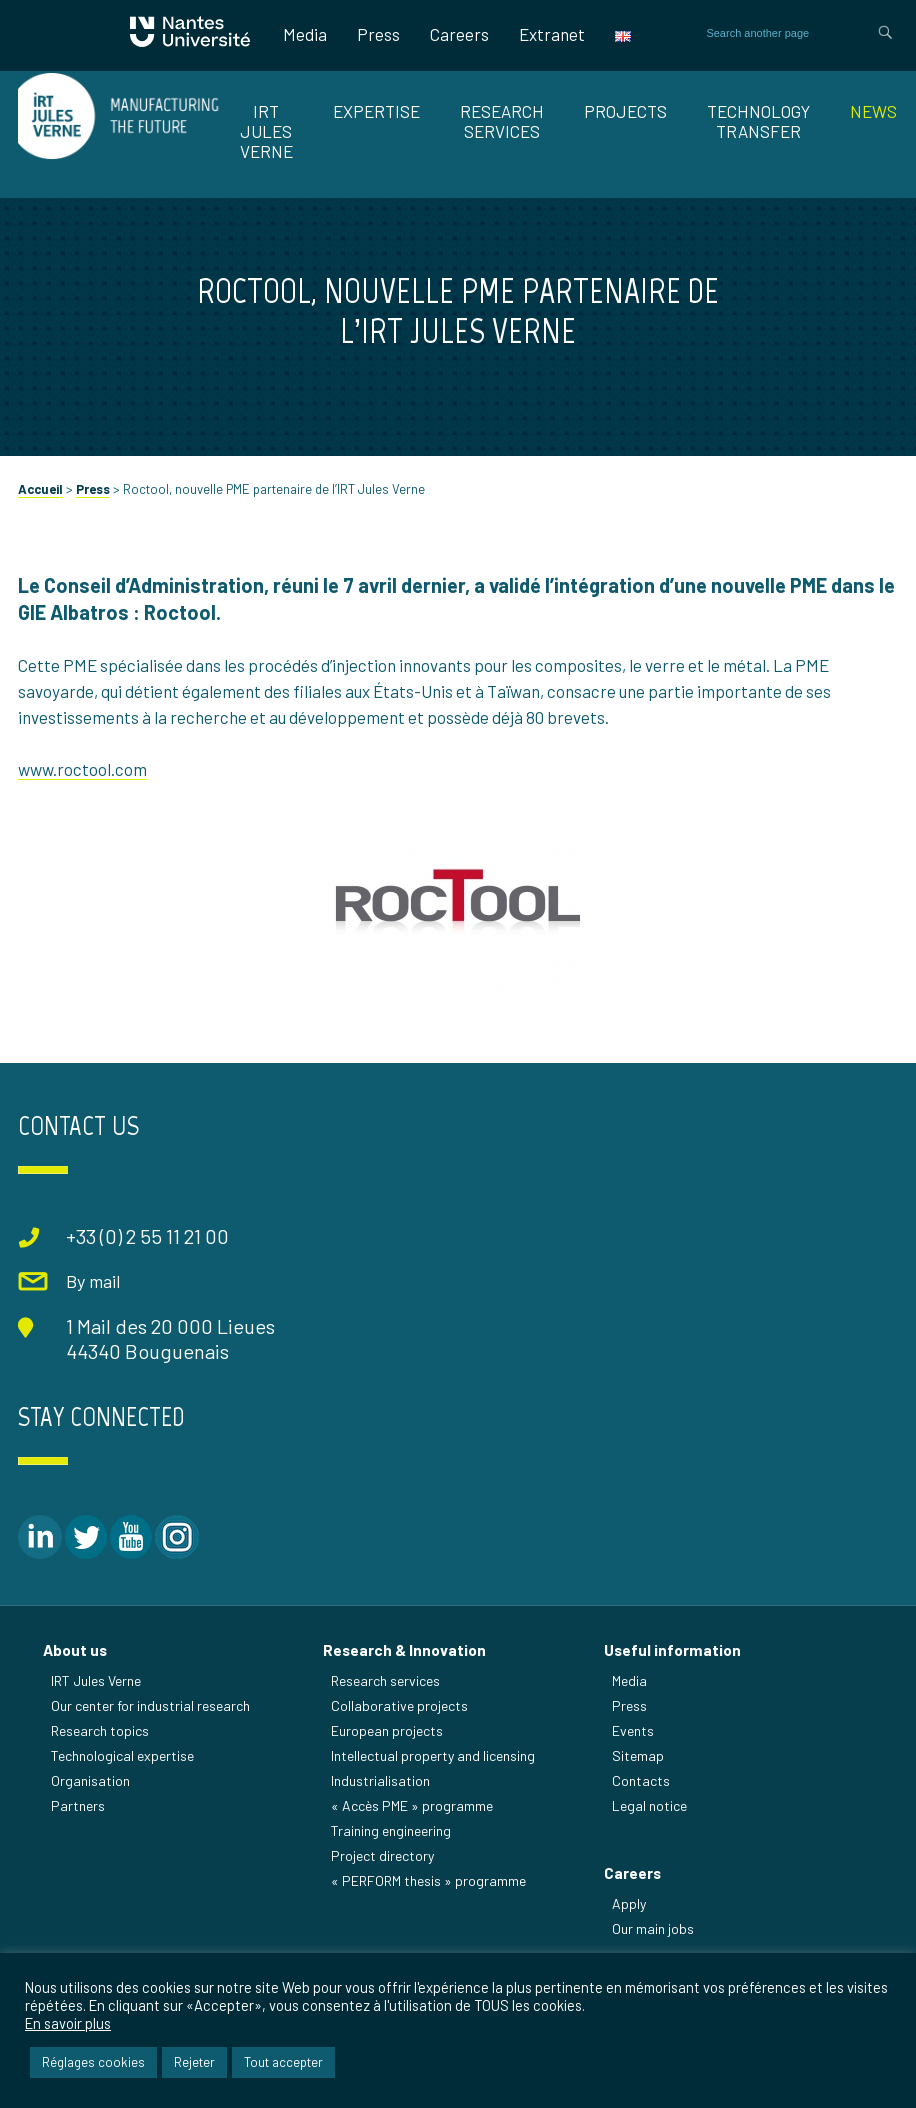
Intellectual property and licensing (433, 1755)
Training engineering (391, 1830)
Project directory (382, 1855)
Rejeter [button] (194, 2062)
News (873, 111)
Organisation (90, 1780)
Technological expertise (122, 1755)
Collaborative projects (399, 1705)
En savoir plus (68, 2023)
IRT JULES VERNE (266, 131)
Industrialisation (380, 1780)
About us (75, 1650)
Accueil (40, 489)
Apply (629, 1903)
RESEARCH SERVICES (502, 121)
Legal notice (649, 1805)
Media (305, 34)
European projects (387, 1730)
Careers (459, 34)
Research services (385, 1680)
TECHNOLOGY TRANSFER (758, 121)
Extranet (552, 34)
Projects (625, 111)
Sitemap (638, 1755)
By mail (93, 1281)
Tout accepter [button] (283, 2062)
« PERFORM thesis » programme (428, 1880)
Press (378, 34)
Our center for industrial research (150, 1705)
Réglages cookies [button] (93, 2062)
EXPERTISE (376, 111)
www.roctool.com (82, 769)
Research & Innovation (404, 1650)
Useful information (672, 1650)
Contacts (641, 1780)
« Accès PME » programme (412, 1805)
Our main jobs (653, 1928)
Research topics (100, 1730)
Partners (78, 1805)
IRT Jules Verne (96, 1680)
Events (633, 1730)
